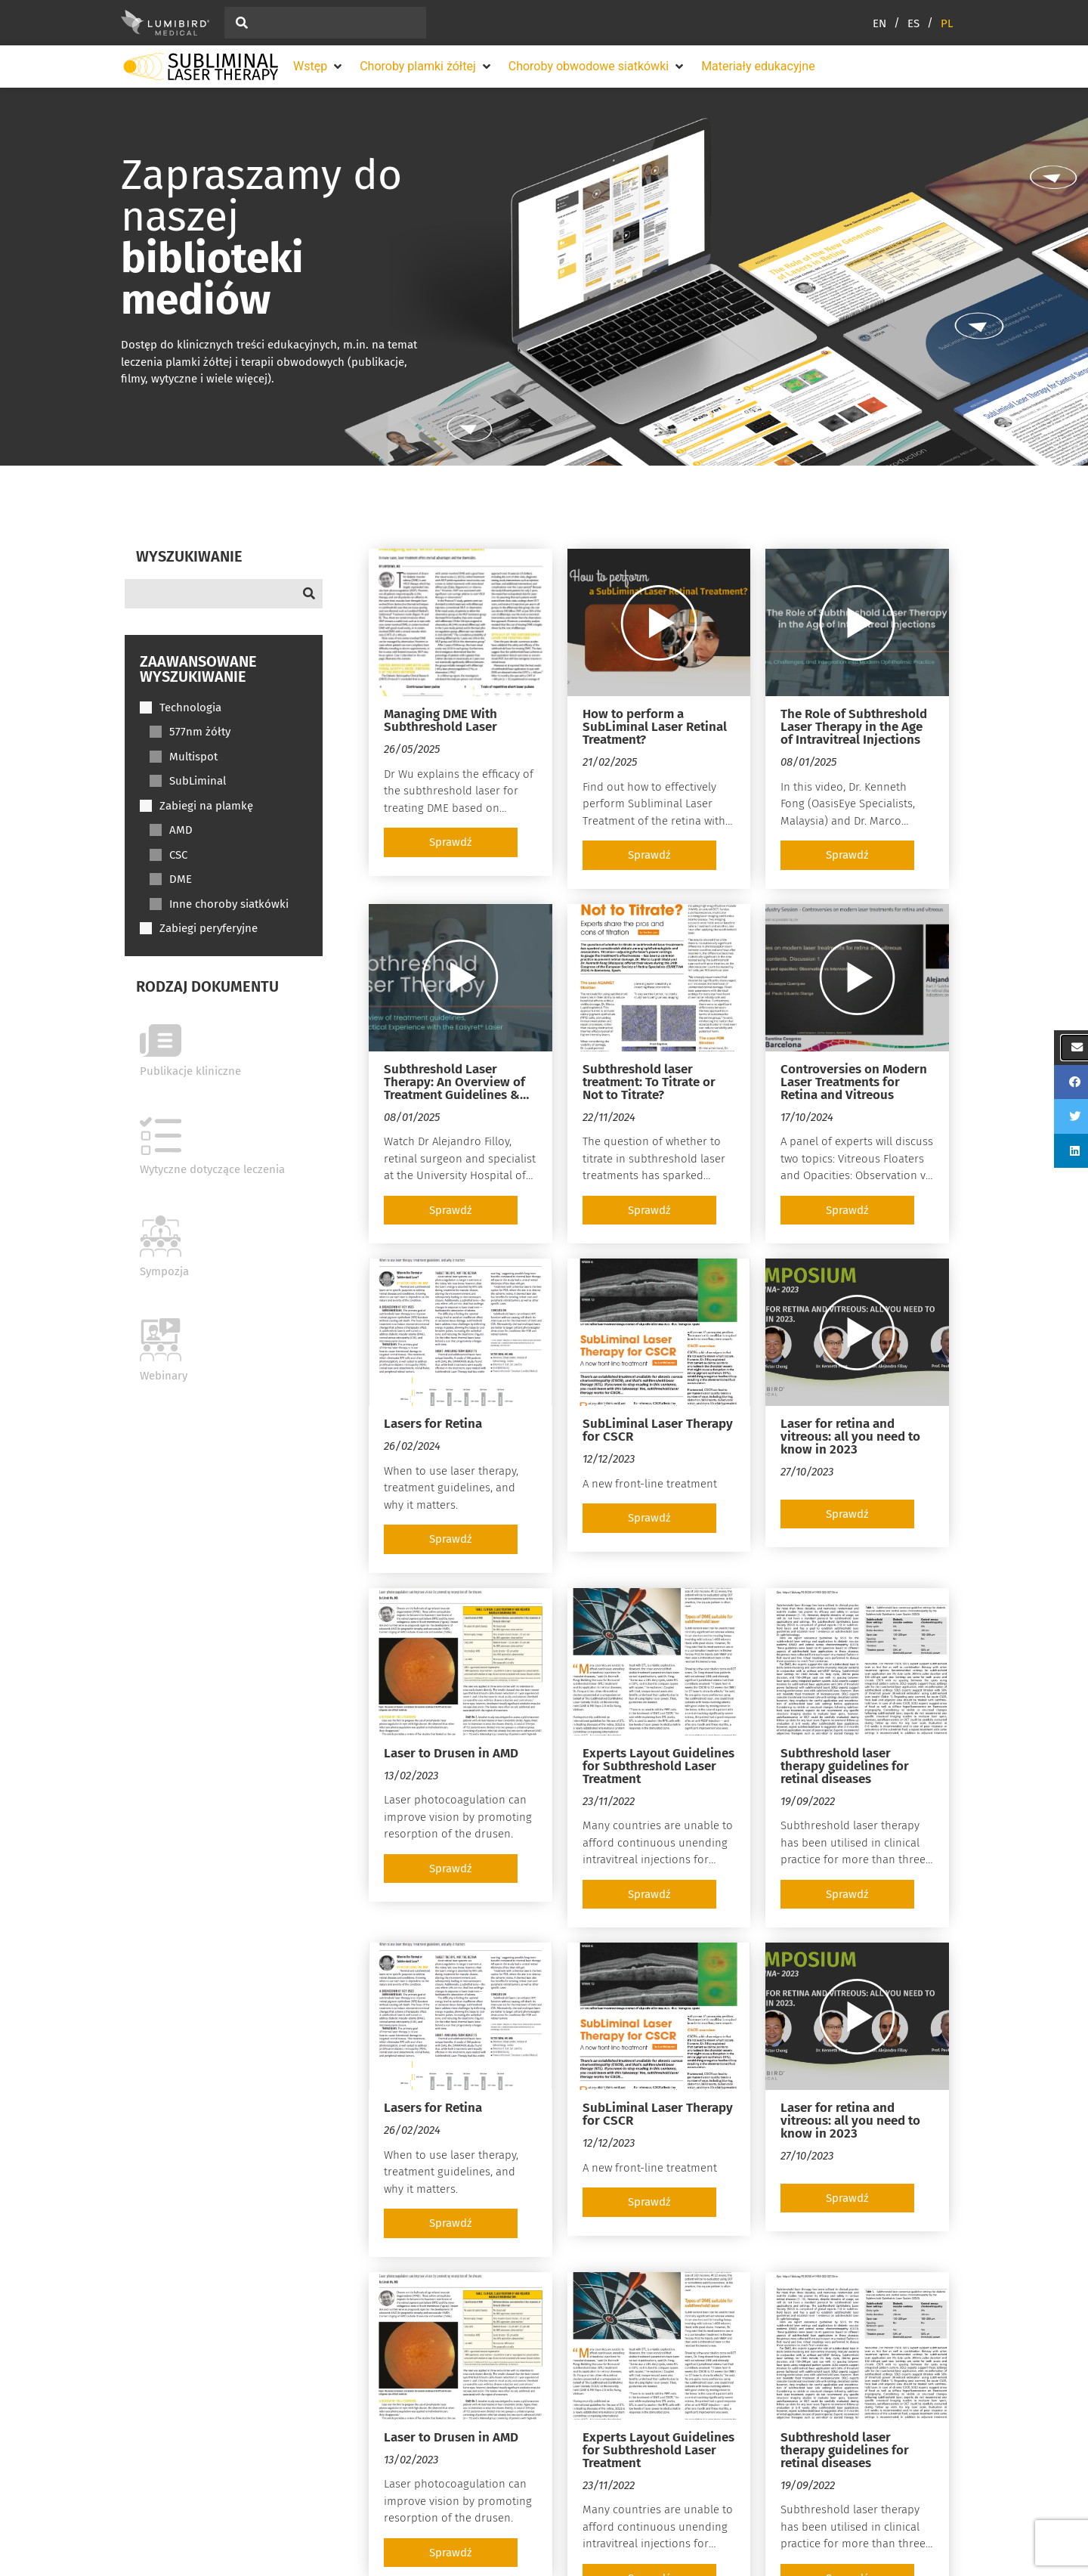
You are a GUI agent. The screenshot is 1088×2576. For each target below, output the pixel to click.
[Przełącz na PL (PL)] (947, 23)
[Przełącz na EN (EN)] (890, 23)
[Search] (224, 593)
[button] (319, 66)
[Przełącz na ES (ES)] (924, 23)
